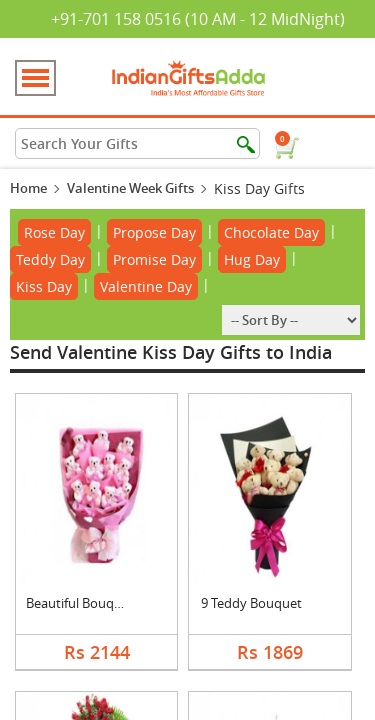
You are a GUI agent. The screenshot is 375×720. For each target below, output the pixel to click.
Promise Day (154, 259)
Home (28, 188)
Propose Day (154, 232)
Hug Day (252, 259)
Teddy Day (50, 259)
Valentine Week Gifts (130, 188)
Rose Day (54, 232)
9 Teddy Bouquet (251, 603)
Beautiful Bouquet (80, 603)
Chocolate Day (271, 232)
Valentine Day (146, 286)
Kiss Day (44, 286)
